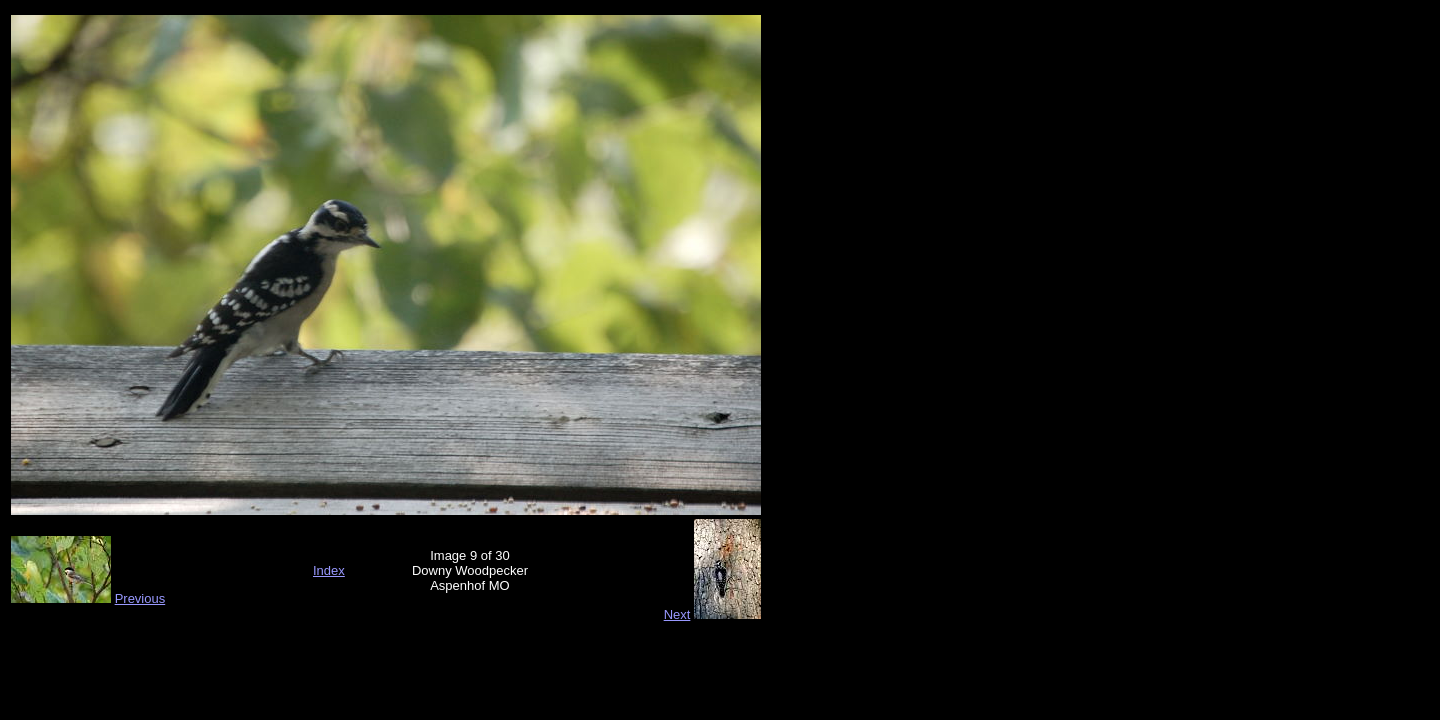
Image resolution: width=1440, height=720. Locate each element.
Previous (140, 598)
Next (677, 614)
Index (329, 570)
